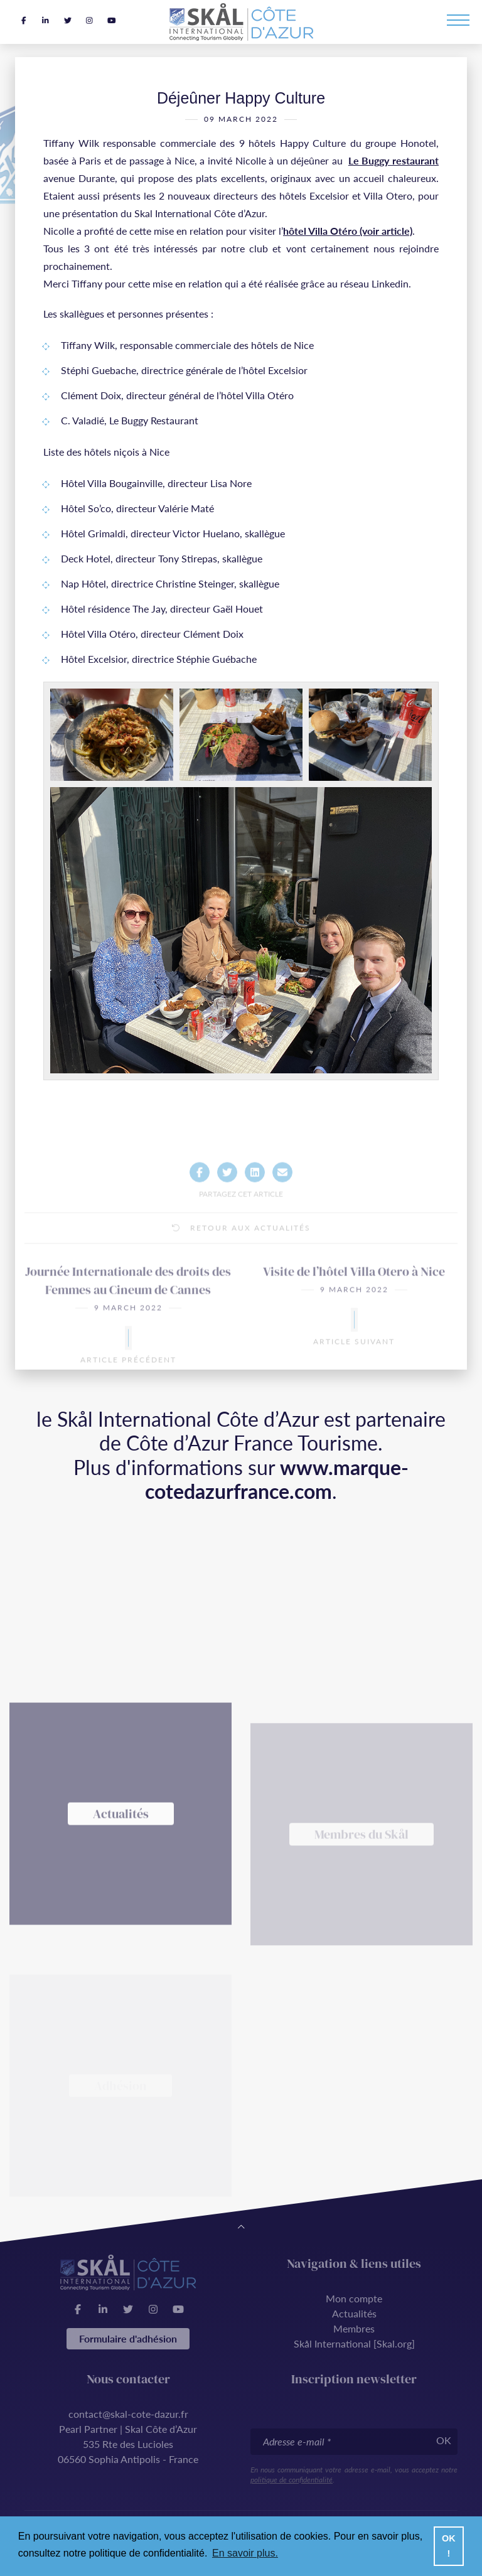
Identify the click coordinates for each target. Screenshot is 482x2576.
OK (443, 2440)
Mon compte (354, 2298)
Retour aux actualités (241, 1260)
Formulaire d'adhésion (128, 2338)
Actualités (354, 2313)
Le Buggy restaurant (393, 168)
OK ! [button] (449, 2545)
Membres (354, 2328)
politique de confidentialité (291, 2479)
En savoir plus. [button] (245, 2553)
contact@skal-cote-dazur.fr (128, 2414)
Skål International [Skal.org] (354, 2343)
